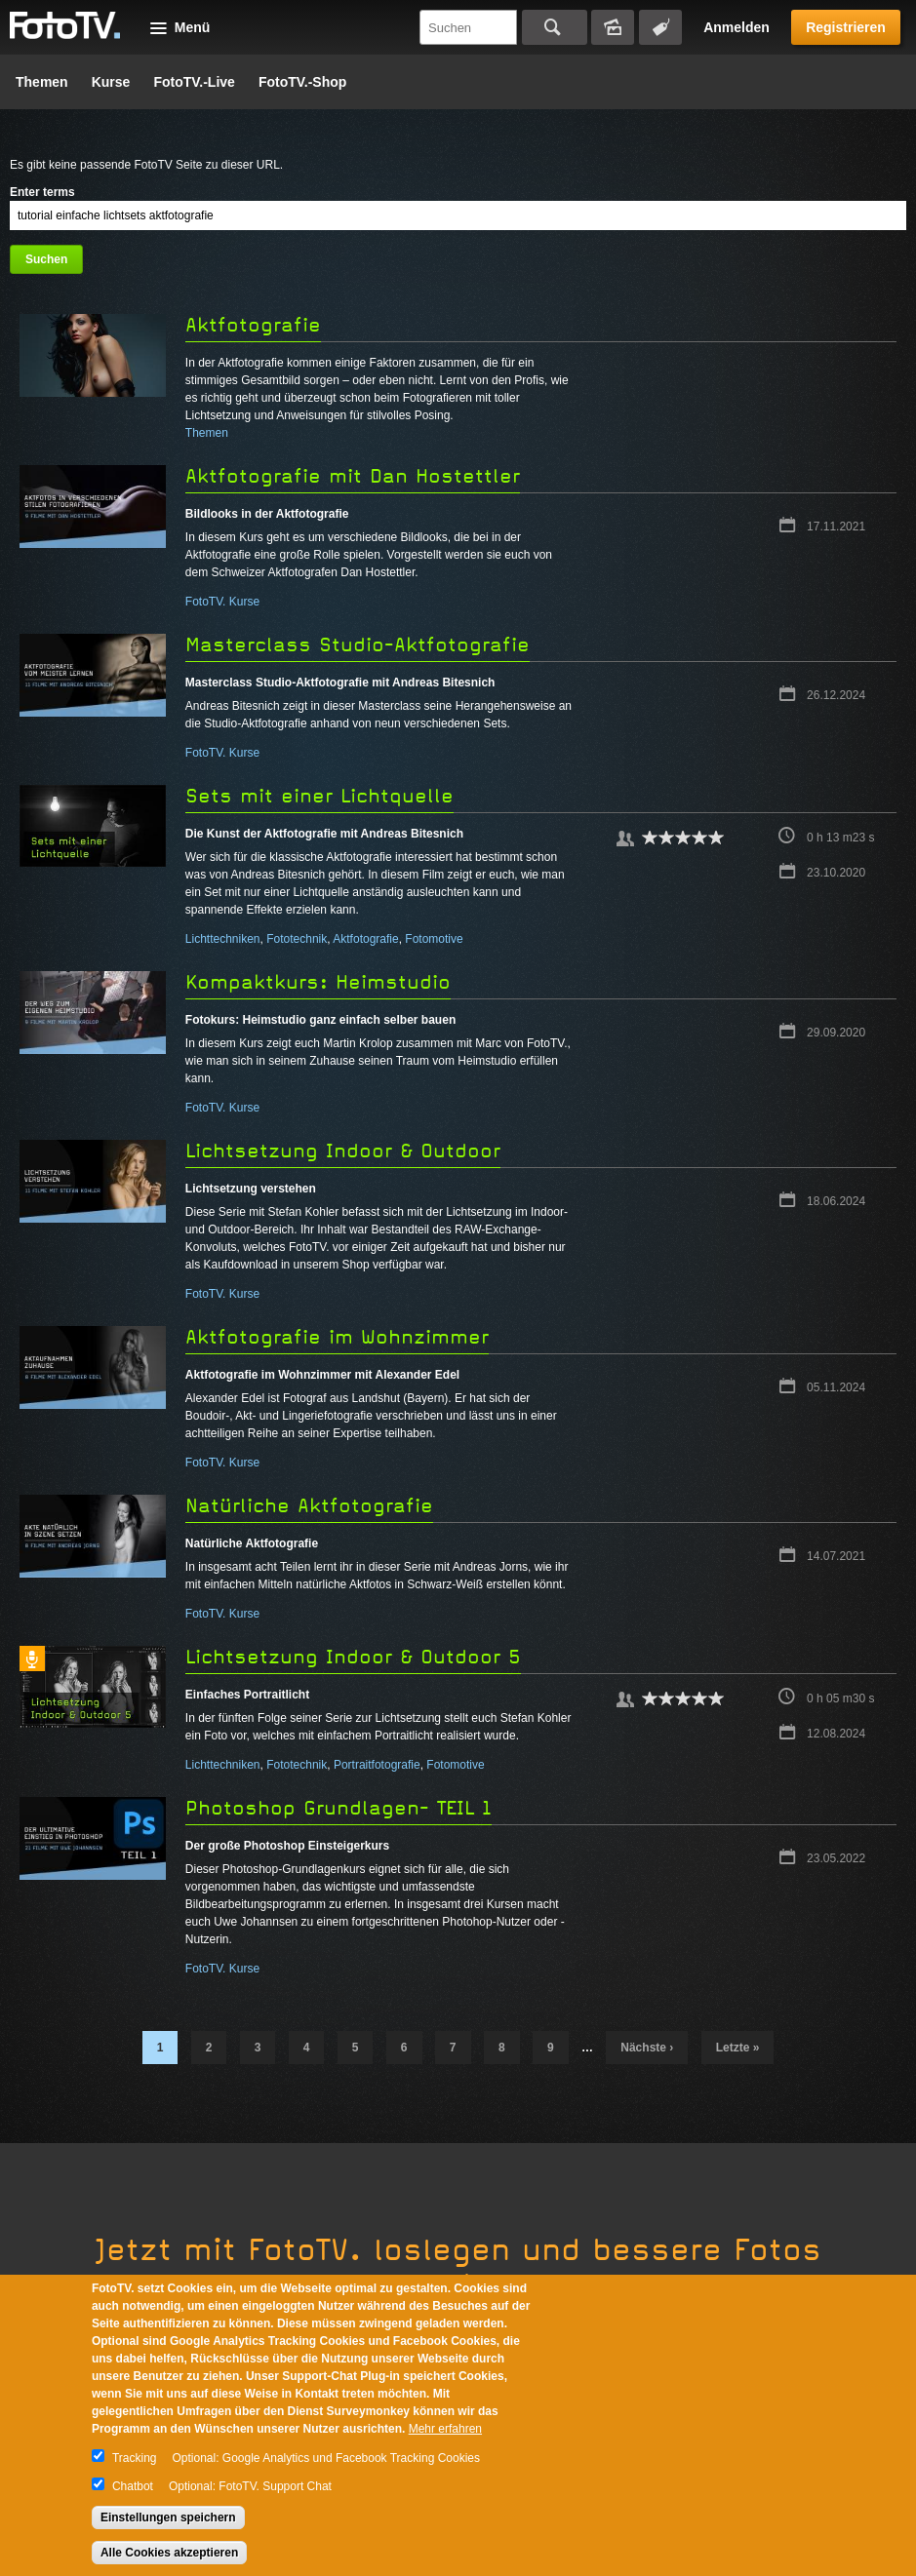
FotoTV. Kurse (222, 601)
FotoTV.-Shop (302, 82)
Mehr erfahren (445, 2429)
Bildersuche (612, 27)
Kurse (111, 82)
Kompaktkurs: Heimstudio (318, 982)
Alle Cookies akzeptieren (169, 2552)
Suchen (554, 27)
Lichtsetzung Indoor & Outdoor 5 (353, 1657)
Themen (42, 82)
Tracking (134, 2458)
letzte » (738, 2047)
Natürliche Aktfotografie (309, 1506)
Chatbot (132, 2486)
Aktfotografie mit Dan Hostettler (352, 476)
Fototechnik (296, 939)
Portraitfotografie (377, 1765)
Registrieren (846, 27)
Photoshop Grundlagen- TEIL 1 (338, 1808)
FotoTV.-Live (194, 82)
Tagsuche (660, 27)
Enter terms (42, 192)
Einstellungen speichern (168, 2517)
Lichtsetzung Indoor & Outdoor (342, 1151)
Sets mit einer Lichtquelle (319, 796)
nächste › (646, 2047)
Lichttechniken (222, 939)
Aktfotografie (253, 325)
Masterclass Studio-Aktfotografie (357, 645)
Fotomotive (433, 939)
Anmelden (736, 27)
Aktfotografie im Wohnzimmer (337, 1337)
